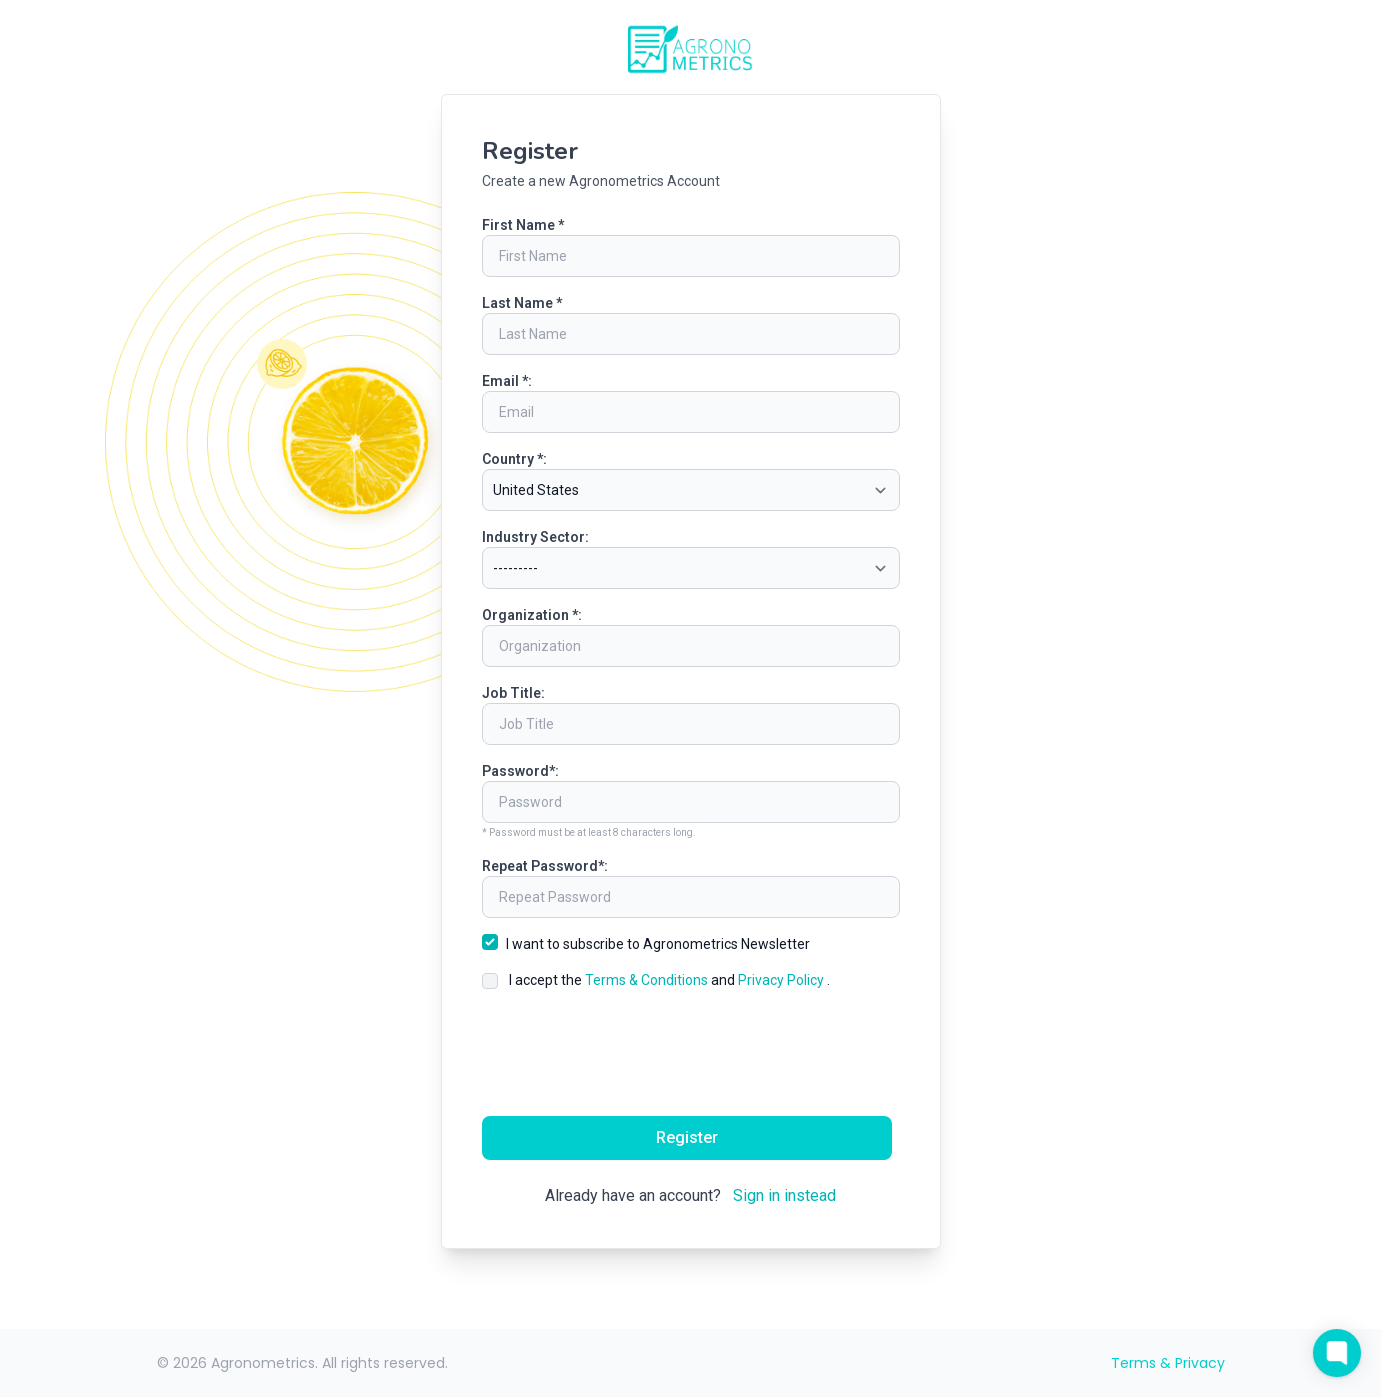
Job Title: (513, 693)
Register (687, 1137)
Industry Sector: (535, 537)
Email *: (507, 381)
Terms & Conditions (648, 980)
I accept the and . (669, 980)
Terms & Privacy (1168, 1363)
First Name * (523, 225)
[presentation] (691, 1053)
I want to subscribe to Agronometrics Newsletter (658, 944)
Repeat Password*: (545, 866)
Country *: (514, 459)
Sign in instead (784, 1195)
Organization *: (532, 615)
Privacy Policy (782, 980)
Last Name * (522, 303)
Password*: (520, 771)
